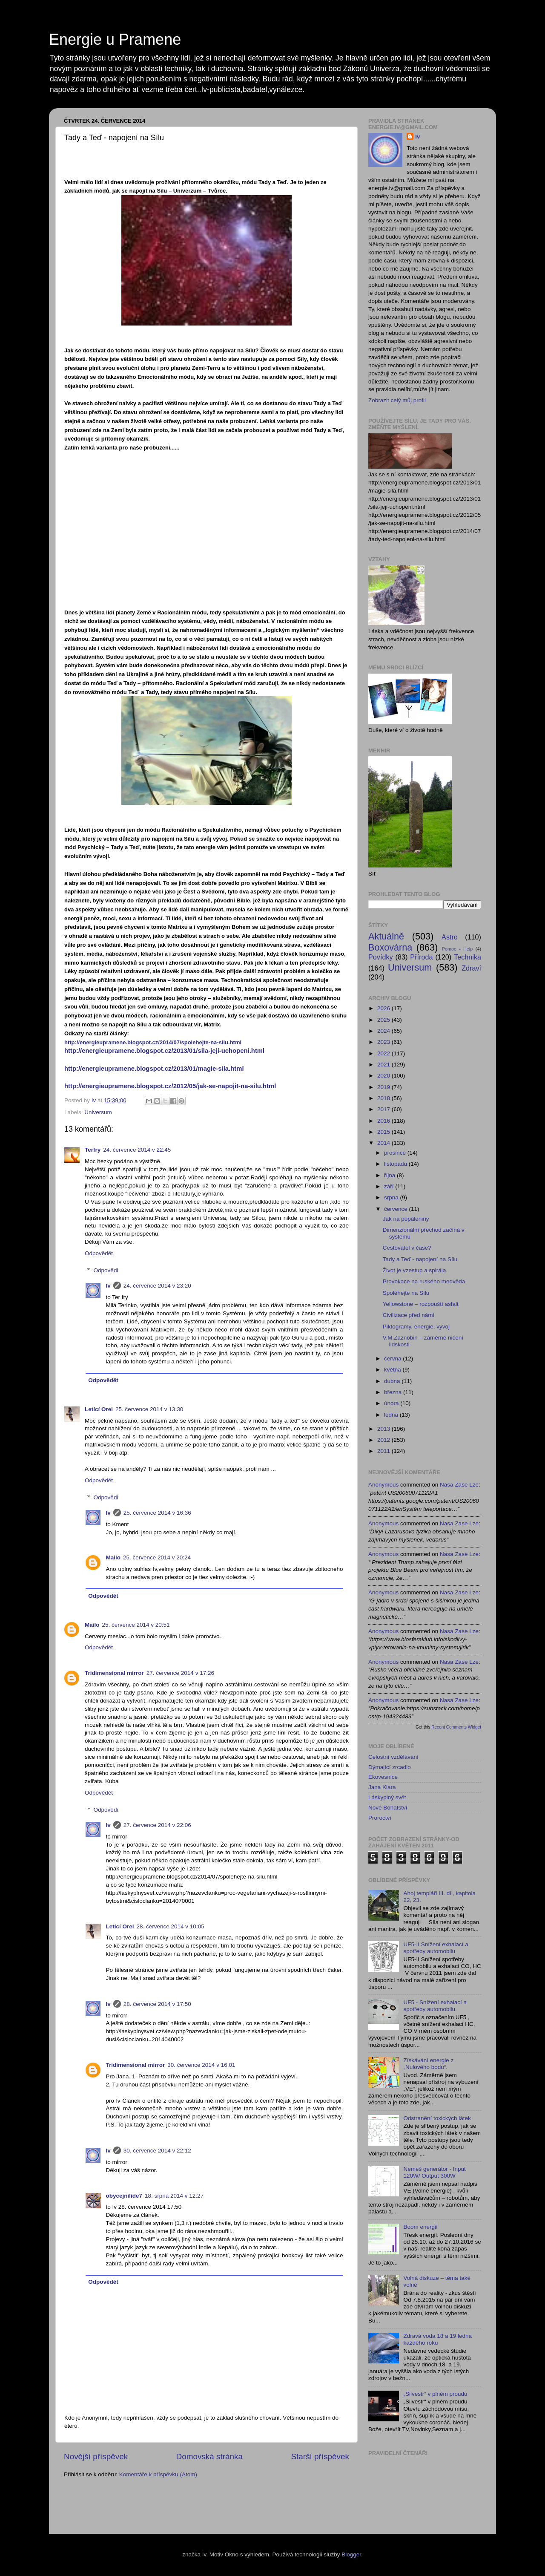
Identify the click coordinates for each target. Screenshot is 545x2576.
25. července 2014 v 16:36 (157, 1513)
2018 (384, 1098)
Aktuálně (386, 936)
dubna (393, 1381)
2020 (384, 1075)
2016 (384, 1121)
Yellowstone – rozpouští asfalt (421, 1304)
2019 (384, 1087)
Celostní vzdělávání (393, 1757)
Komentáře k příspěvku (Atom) (158, 2474)
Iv (108, 1285)
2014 (384, 1143)
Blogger (351, 2554)
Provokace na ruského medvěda (424, 1281)
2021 (384, 1064)
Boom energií (420, 2227)
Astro (450, 937)
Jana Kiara (382, 1787)
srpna (392, 1197)
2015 (384, 1132)
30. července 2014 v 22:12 (157, 2150)
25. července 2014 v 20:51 (136, 1625)
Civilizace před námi (408, 1315)
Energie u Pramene (115, 39)
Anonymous (383, 1484)
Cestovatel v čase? (407, 1248)
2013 (384, 1429)
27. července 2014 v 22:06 (157, 1825)
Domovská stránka (209, 2456)
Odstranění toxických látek (436, 2118)
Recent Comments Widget (456, 1727)
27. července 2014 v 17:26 (180, 1673)
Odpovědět (99, 1253)
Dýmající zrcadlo (389, 1767)
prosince (395, 1153)
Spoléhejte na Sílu (406, 1293)
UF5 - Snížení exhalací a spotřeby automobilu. (435, 2005)
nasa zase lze (459, 1484)
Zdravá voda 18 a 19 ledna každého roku (437, 2339)
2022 (384, 1053)
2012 (384, 1440)
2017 (384, 1109)
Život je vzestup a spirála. (415, 1270)
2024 (384, 1031)
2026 (384, 1008)
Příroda (421, 957)
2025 (384, 1020)
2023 (384, 1042)
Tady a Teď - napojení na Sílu (420, 1259)
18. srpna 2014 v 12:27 (174, 2196)
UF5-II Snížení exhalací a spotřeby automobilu (435, 1947)
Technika (467, 957)
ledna (392, 1415)
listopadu (396, 1164)
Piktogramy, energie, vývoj (416, 1326)
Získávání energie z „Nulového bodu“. (428, 2063)
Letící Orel (99, 1409)
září (389, 1186)
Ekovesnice (383, 1777)
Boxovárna (390, 947)
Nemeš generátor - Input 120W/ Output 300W (434, 2172)
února (392, 1403)
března (393, 1392)
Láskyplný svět (387, 1797)
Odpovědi (106, 1270)
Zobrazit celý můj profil (397, 400)
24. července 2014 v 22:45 (137, 1150)
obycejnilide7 (124, 2196)
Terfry (92, 1150)
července (396, 1209)
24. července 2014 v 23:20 (157, 1285)
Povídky (380, 957)
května (393, 1369)
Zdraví (471, 968)
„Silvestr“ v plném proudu (435, 2394)
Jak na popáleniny (406, 1219)
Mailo (113, 1557)
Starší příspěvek (320, 2456)
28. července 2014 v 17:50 (157, 2004)
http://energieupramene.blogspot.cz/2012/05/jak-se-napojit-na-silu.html (170, 1086)
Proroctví (379, 1818)
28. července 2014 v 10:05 (170, 1926)
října (390, 1175)
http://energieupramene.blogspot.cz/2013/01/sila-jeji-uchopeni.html (164, 1050)
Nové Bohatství (387, 1807)
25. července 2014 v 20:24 (157, 1557)
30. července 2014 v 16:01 (201, 2065)
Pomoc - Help (457, 948)
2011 (384, 1451)
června (393, 1358)
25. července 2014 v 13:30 (149, 1409)
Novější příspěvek (96, 2456)
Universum (98, 1112)
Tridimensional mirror (114, 1673)
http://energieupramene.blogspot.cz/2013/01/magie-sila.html (154, 1068)
